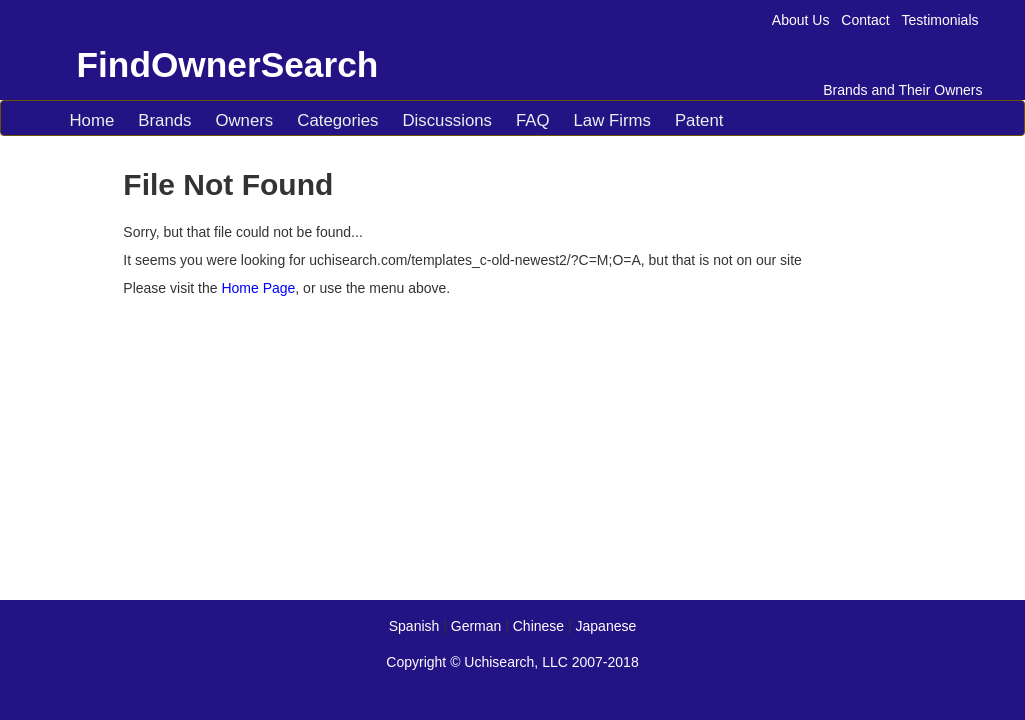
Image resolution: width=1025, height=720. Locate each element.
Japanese (606, 626)
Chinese (538, 626)
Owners (244, 120)
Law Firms (612, 120)
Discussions (447, 120)
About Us (801, 20)
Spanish (414, 626)
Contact (865, 20)
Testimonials (939, 20)
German (476, 626)
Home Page (258, 288)
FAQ (533, 120)
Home (92, 120)
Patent (699, 120)
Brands (164, 120)
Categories (337, 120)
